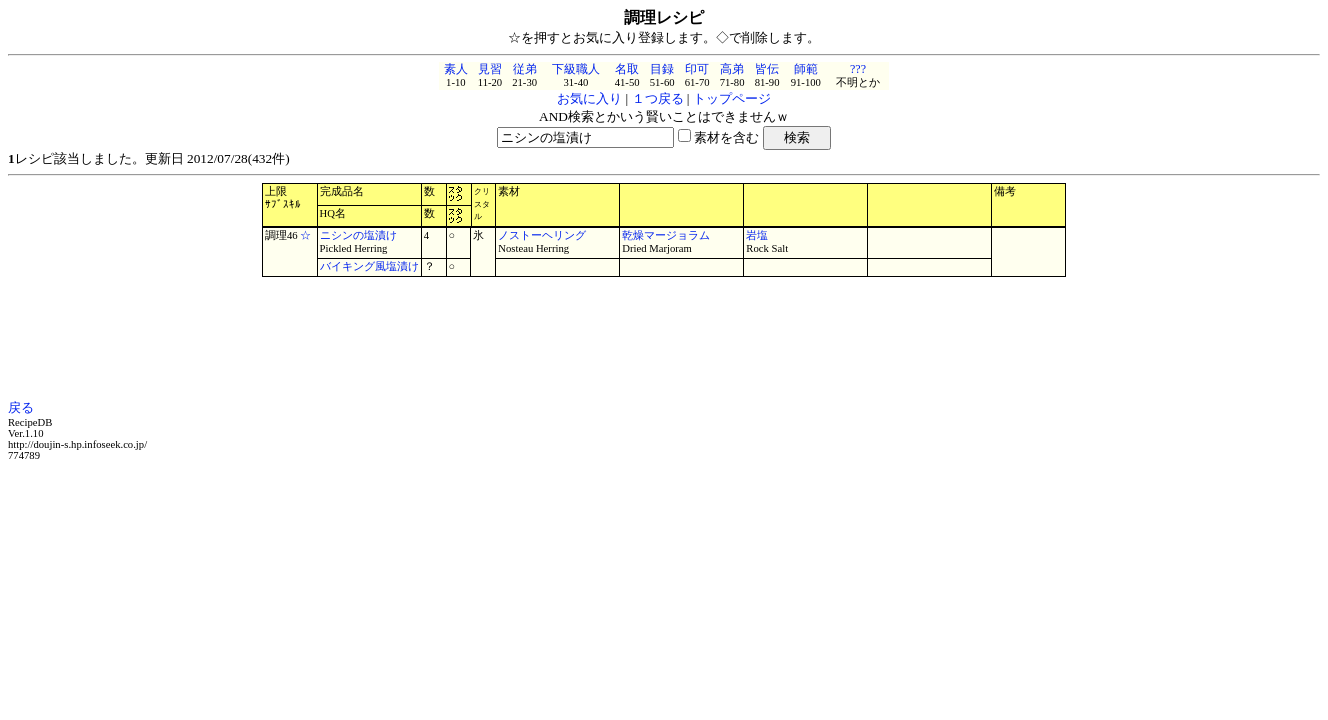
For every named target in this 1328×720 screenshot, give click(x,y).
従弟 (525, 69)
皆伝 (767, 69)
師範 (806, 69)
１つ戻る (658, 98)
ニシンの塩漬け (358, 235)
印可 (697, 69)
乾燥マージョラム (666, 235)
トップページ (732, 98)
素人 (456, 69)
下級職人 (576, 69)
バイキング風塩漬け (369, 266)
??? (858, 69)
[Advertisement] (664, 338)
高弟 (732, 69)
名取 (627, 69)
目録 (662, 69)
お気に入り (589, 98)
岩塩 (757, 235)
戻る (21, 407)
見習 (490, 69)
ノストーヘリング (542, 235)
